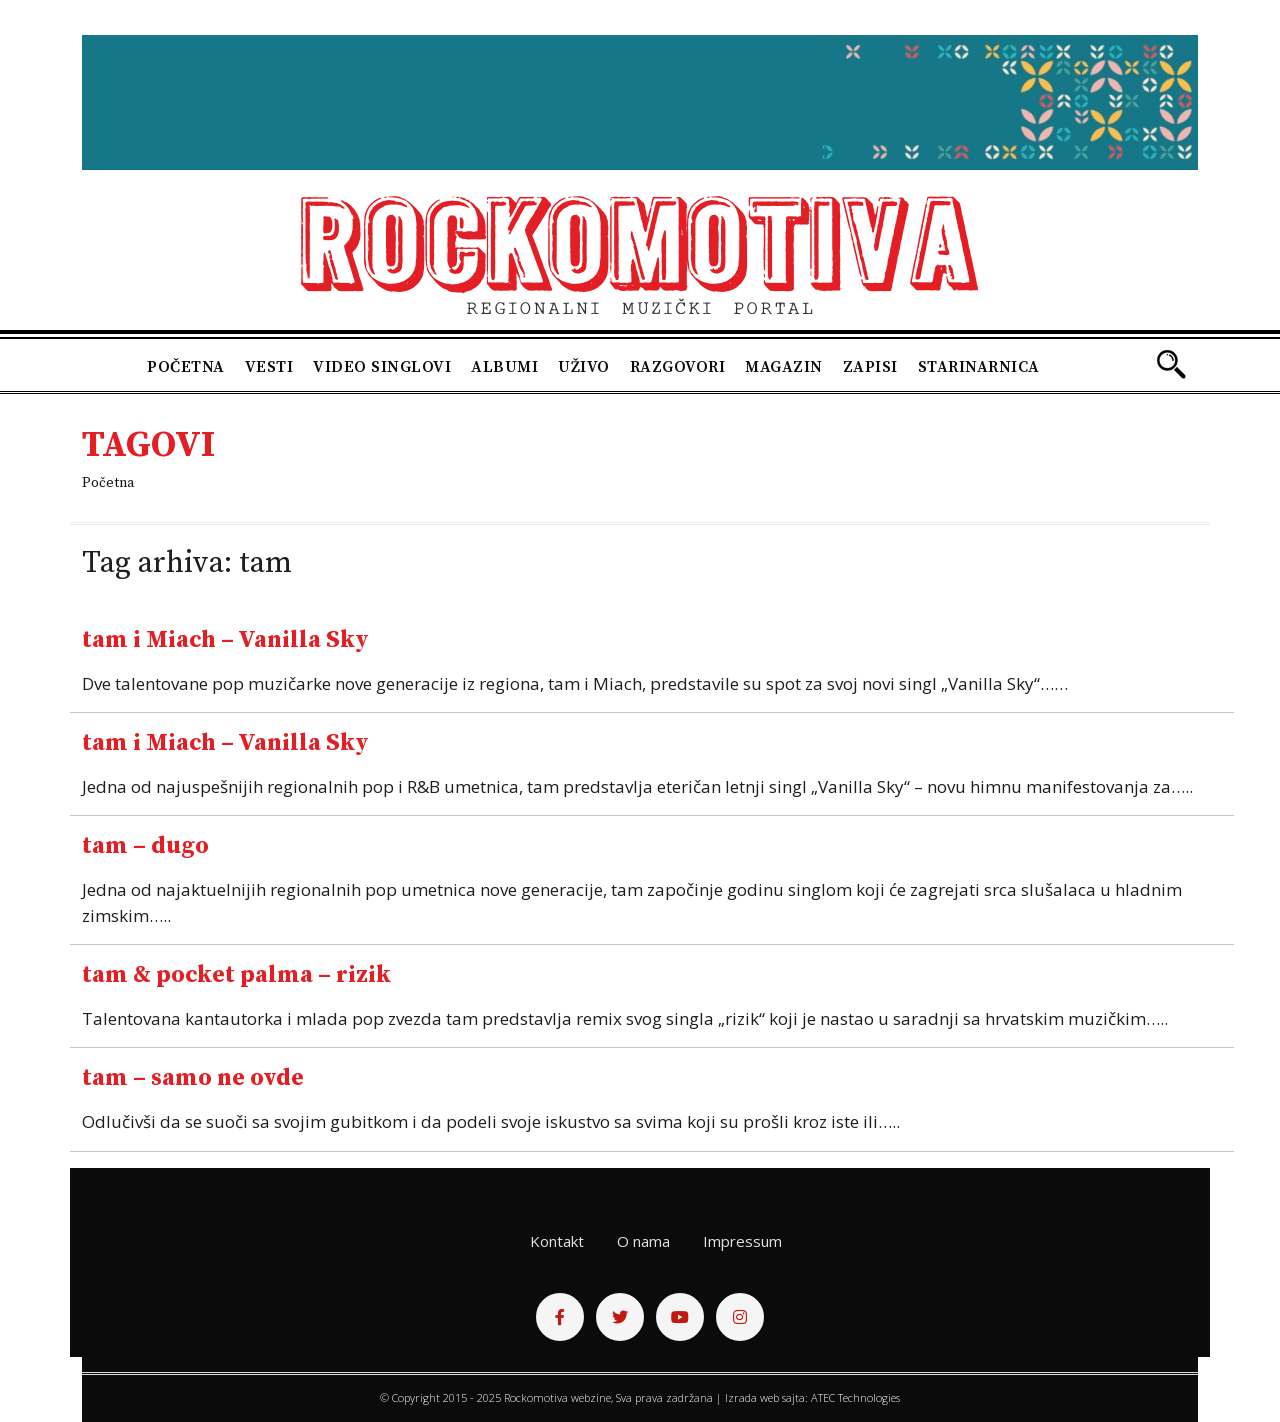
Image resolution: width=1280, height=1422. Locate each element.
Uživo (584, 367)
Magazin (784, 367)
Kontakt (557, 1241)
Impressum (742, 1241)
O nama (643, 1241)
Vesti (269, 367)
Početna (186, 367)
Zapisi (870, 367)
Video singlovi (382, 367)
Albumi (504, 367)
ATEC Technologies (855, 1397)
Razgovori (678, 367)
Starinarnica (979, 367)
